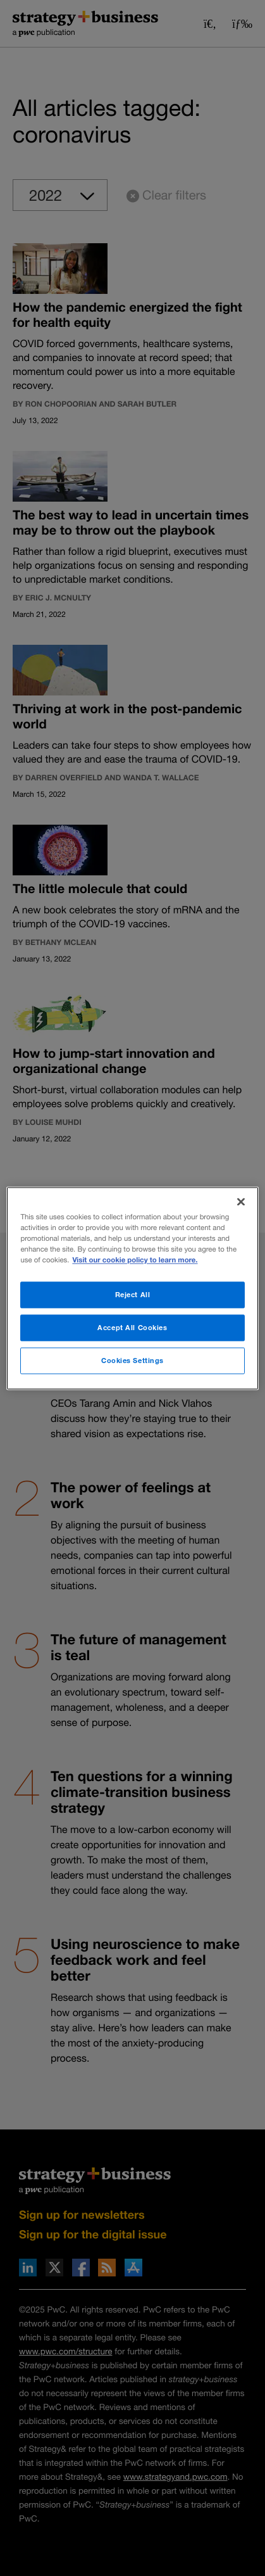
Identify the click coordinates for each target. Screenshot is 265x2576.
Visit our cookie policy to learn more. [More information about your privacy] (134, 1260)
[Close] (241, 1201)
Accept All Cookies (132, 1327)
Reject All (133, 1294)
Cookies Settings (132, 1360)
